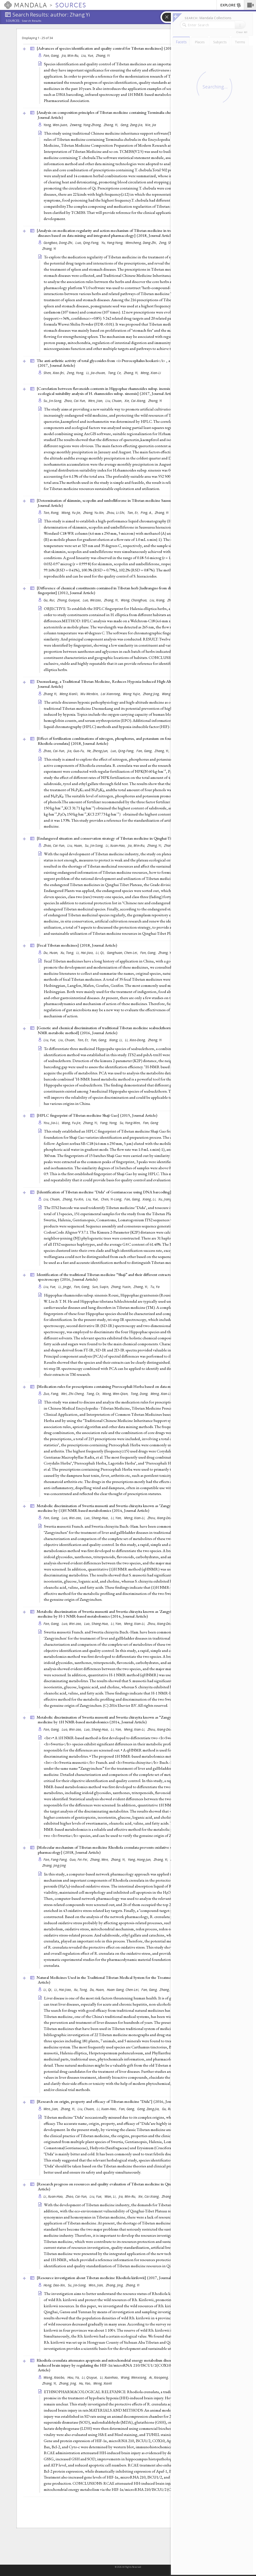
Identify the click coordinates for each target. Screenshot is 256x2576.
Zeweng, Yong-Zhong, (86, 125)
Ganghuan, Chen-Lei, (123, 952)
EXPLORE (230, 5)
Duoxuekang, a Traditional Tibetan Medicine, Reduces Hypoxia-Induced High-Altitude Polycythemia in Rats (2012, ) (131, 684)
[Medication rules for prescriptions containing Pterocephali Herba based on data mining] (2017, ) (128, 1386)
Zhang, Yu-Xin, (94, 512)
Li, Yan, (117, 1518)
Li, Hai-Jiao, (85, 952)
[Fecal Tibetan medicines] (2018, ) (77, 945)
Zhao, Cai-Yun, (75, 400)
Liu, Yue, (88, 55)
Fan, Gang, (52, 55)
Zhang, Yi (103, 55)
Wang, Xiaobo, (54, 2377)
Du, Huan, (51, 952)
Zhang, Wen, (100, 1859)
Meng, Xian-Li (151, 373)
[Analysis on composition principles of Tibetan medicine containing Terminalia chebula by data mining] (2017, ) (126, 115)
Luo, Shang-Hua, (97, 1518)
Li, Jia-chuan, (96, 373)
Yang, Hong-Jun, (140, 1859)
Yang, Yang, (109, 1122)
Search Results (31, 20)
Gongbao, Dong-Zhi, (58, 242)
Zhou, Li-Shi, (116, 512)
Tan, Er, (133, 512)
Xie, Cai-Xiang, (136, 400)
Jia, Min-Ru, (71, 55)
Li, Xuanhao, (110, 2377)
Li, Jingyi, (65, 1286)
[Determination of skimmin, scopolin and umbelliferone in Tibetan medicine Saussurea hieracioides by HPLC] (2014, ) (132, 503)
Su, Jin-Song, (53, 400)
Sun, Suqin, (101, 1286)
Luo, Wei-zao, (72, 1518)
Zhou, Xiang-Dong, (162, 1518)
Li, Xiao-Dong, (136, 1040)
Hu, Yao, (85, 2383)
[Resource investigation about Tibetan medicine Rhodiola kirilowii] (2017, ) (110, 2277)
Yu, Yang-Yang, (112, 242)
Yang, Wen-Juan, (56, 125)
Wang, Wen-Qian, (115, 1393)
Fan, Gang (150, 1122)
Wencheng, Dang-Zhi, (142, 242)
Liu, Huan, (75, 845)
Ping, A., (147, 512)
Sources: (13, 21)
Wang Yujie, (132, 694)
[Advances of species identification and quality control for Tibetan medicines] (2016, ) (119, 48)
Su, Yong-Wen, (131, 1122)
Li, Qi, (100, 952)
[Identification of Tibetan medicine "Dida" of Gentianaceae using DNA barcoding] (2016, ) (123, 1192)
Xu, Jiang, (165, 1199)
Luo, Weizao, (93, 600)
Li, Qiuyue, (90, 2377)
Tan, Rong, (51, 512)
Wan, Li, (110, 2196)
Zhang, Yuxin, (121, 1286)
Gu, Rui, (49, 600)
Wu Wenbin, (90, 694)
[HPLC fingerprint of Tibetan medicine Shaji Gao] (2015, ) (97, 1115)
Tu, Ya (155, 1286)
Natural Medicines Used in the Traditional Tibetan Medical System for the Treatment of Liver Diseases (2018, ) (132, 1980)
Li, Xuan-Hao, (116, 845)
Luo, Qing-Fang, (87, 242)
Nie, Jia (150, 125)
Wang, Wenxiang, (134, 2377)
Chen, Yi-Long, (112, 1199)
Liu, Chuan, (114, 400)
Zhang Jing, (152, 694)
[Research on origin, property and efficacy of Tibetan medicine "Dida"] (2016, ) (114, 2101)
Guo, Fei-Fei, (79, 1859)
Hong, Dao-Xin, (55, 2285)
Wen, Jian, (96, 400)
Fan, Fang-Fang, (55, 1859)
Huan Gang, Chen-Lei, (123, 1989)
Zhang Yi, (50, 694)
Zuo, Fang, (51, 1393)
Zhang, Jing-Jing (54, 1865)
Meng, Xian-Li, (162, 1393)
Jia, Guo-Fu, (76, 751)
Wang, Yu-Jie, (71, 512)
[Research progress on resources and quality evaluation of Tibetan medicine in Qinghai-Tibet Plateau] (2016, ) (132, 2186)
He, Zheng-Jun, (98, 751)
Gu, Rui (167, 2109)
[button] (250, 5)
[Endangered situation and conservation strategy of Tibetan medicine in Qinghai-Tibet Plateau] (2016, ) (133, 838)
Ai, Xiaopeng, (159, 2377)
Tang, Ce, (115, 373)
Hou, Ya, (74, 2377)
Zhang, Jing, (115, 2285)
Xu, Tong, (68, 952)
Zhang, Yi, (111, 125)
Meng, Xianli (102, 2383)
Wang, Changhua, (134, 600)
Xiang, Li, (116, 1040)
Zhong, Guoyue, (69, 600)
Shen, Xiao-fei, (54, 373)
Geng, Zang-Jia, (132, 125)
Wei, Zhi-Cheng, (73, 1393)
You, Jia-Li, (52, 1122)
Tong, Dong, (140, 1393)
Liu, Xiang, (158, 600)
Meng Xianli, (69, 694)
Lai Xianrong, (111, 694)
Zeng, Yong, (76, 373)
